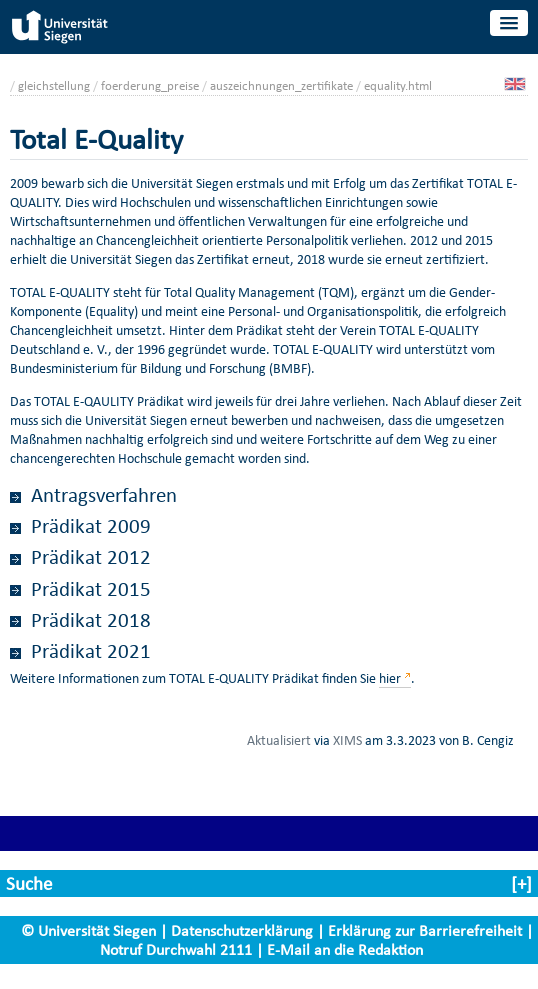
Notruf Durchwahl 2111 (176, 949)
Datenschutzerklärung (242, 930)
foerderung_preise (150, 85)
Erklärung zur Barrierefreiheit (425, 930)
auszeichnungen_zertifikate (281, 85)
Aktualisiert (279, 740)
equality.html (398, 85)
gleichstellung (54, 85)
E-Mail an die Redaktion (345, 949)
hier (390, 678)
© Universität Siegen (88, 930)
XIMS (347, 740)
